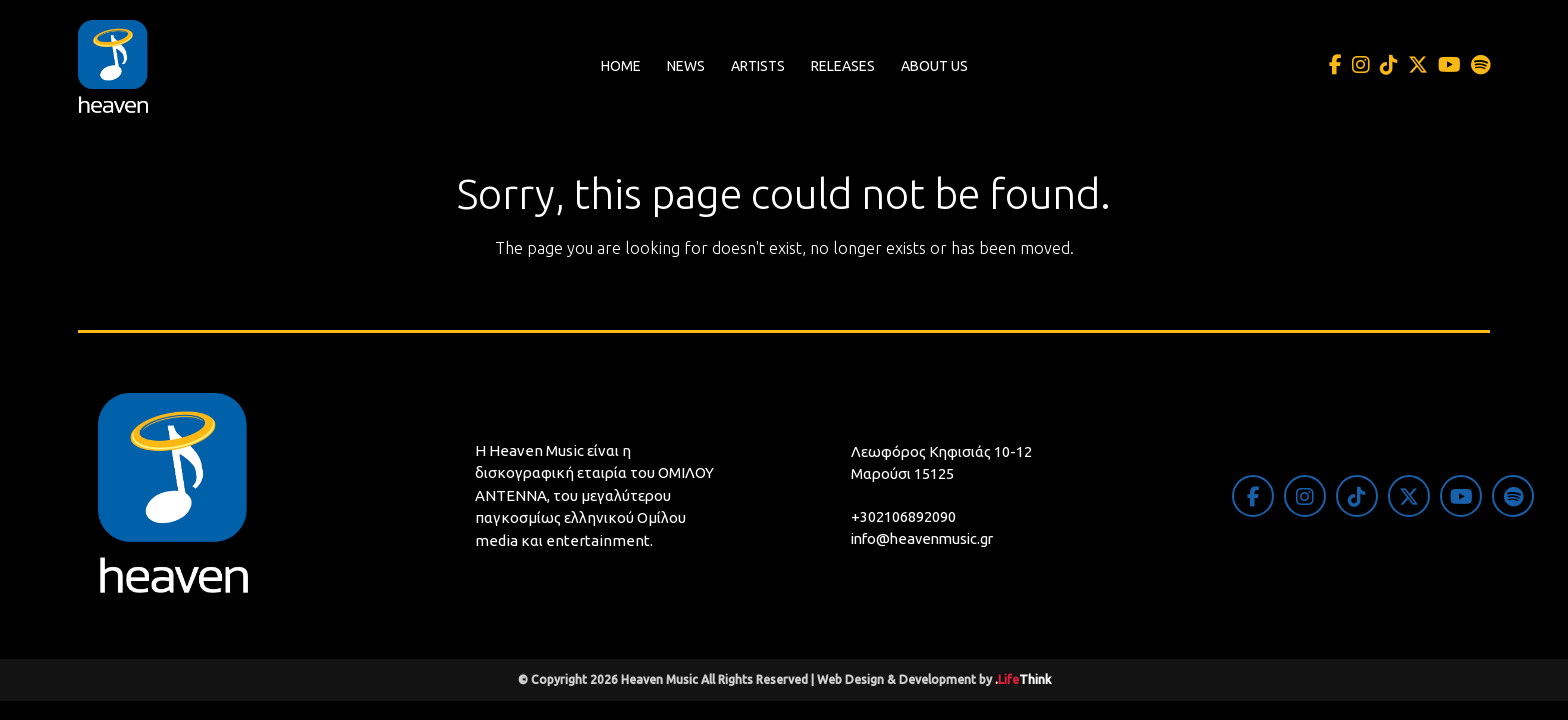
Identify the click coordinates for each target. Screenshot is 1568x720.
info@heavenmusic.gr (926, 538)
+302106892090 (903, 516)
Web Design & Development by (934, 679)
